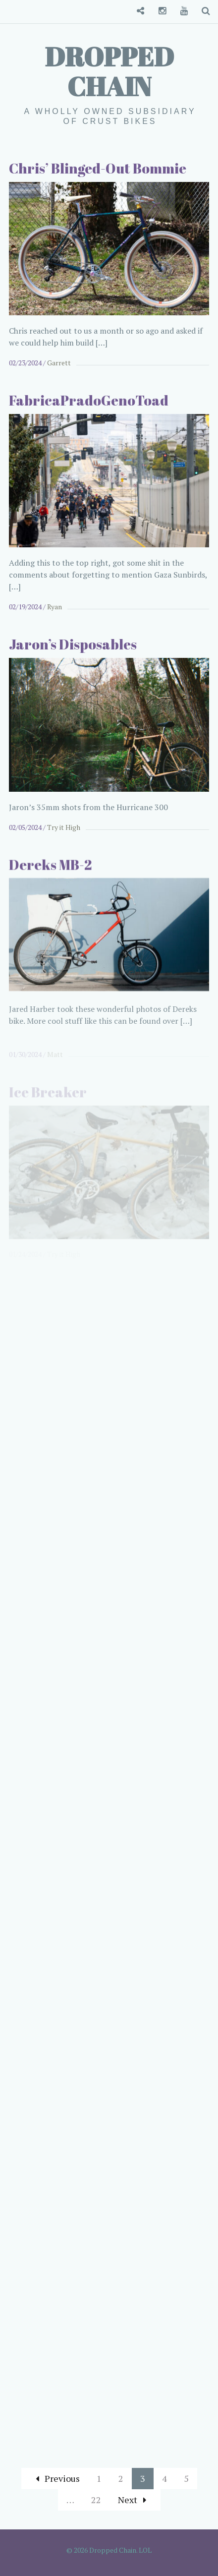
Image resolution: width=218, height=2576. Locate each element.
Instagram (158, 11)
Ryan (54, 606)
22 (96, 2500)
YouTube (180, 11)
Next (132, 2500)
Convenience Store (137, 11)
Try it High (63, 833)
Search (202, 11)
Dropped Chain (109, 71)
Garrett (59, 362)
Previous (58, 2478)
